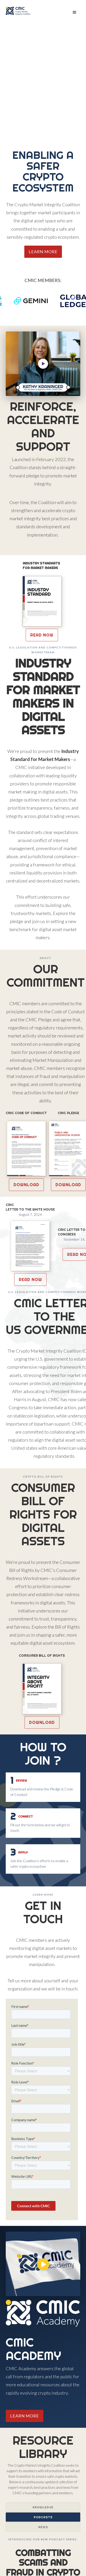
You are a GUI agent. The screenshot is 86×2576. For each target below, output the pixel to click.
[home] (18, 14)
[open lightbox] (43, 363)
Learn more (24, 2415)
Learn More (43, 251)
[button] (74, 12)
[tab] (43, 2507)
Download (26, 1184)
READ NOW (41, 635)
